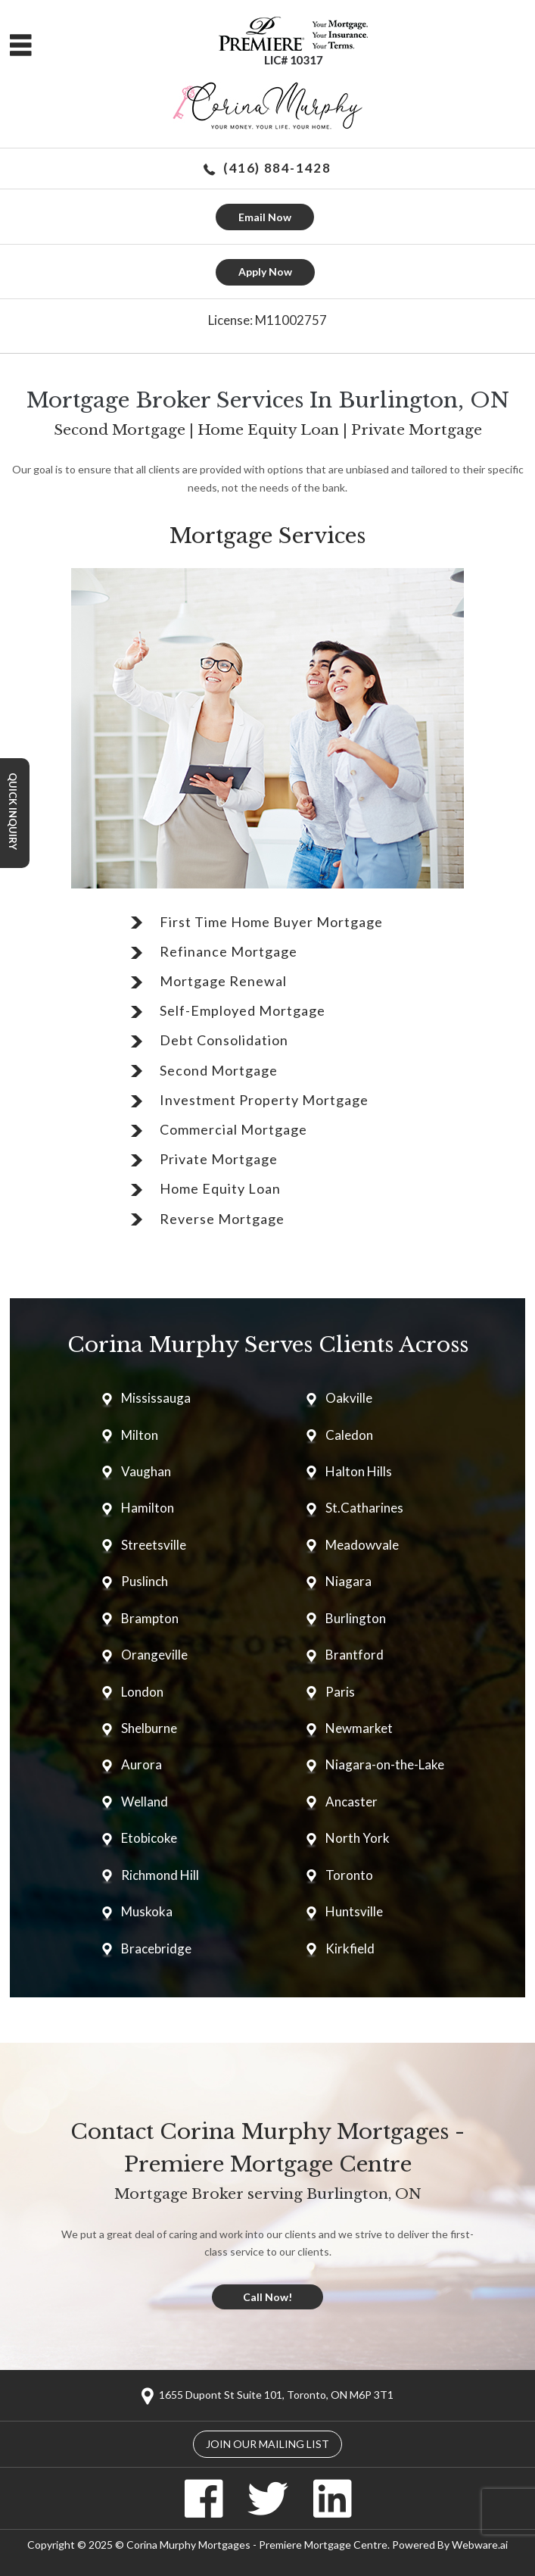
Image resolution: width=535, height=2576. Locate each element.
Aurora (141, 1764)
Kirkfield (350, 1948)
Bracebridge (156, 1948)
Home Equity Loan (220, 1188)
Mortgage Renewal (223, 981)
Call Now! (267, 2296)
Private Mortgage (219, 1159)
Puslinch (144, 1581)
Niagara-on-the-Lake (384, 1764)
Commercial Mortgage (233, 1129)
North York (357, 1838)
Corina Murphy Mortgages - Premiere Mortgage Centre (256, 2544)
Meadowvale (362, 1545)
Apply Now (265, 271)
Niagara (348, 1581)
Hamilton (147, 1508)
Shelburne (149, 1728)
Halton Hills (358, 1471)
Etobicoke (149, 1838)
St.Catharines (364, 1508)
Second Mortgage (219, 1070)
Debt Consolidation (224, 1040)
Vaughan (146, 1471)
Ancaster (351, 1801)
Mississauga (156, 1398)
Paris (340, 1692)
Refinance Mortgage (228, 951)
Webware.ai (480, 2544)
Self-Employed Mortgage (242, 1010)
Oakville (348, 1398)
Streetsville (153, 1545)
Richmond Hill (160, 1875)
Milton (139, 1435)
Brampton (150, 1618)
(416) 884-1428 (277, 168)
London (142, 1692)
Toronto (349, 1875)
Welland (144, 1801)
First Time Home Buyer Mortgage (271, 921)
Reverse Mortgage (222, 1218)
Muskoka (147, 1911)
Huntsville (354, 1911)
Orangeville (154, 1655)
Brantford (354, 1655)
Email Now (264, 217)
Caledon (349, 1435)
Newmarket (359, 1728)
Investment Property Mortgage (264, 1099)
